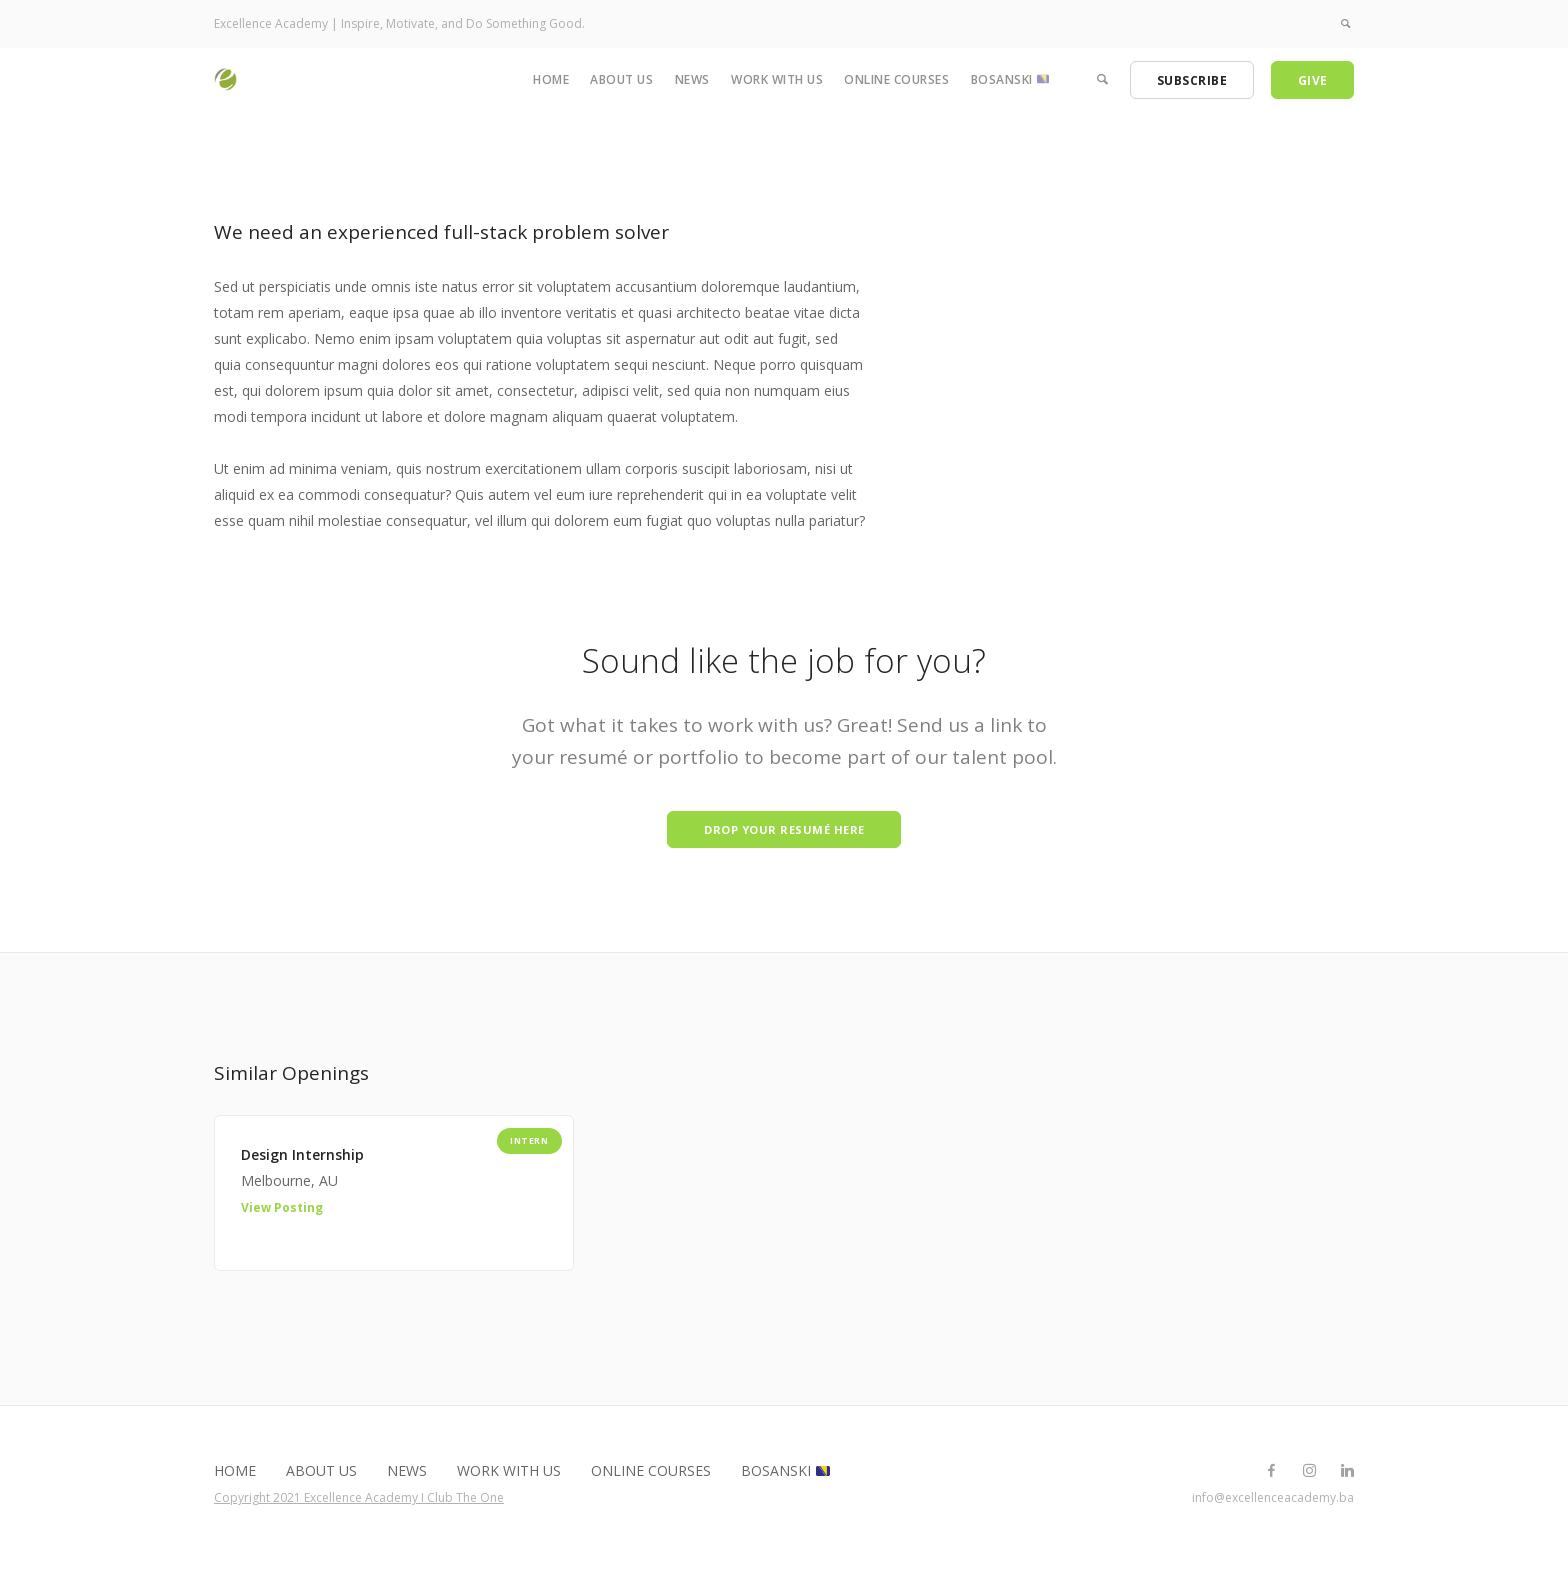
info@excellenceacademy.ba (1273, 1503)
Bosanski (1010, 79)
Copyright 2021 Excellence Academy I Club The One (359, 1503)
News (692, 79)
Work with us (777, 79)
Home (551, 79)
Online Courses (896, 79)
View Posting (282, 1213)
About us (621, 79)
